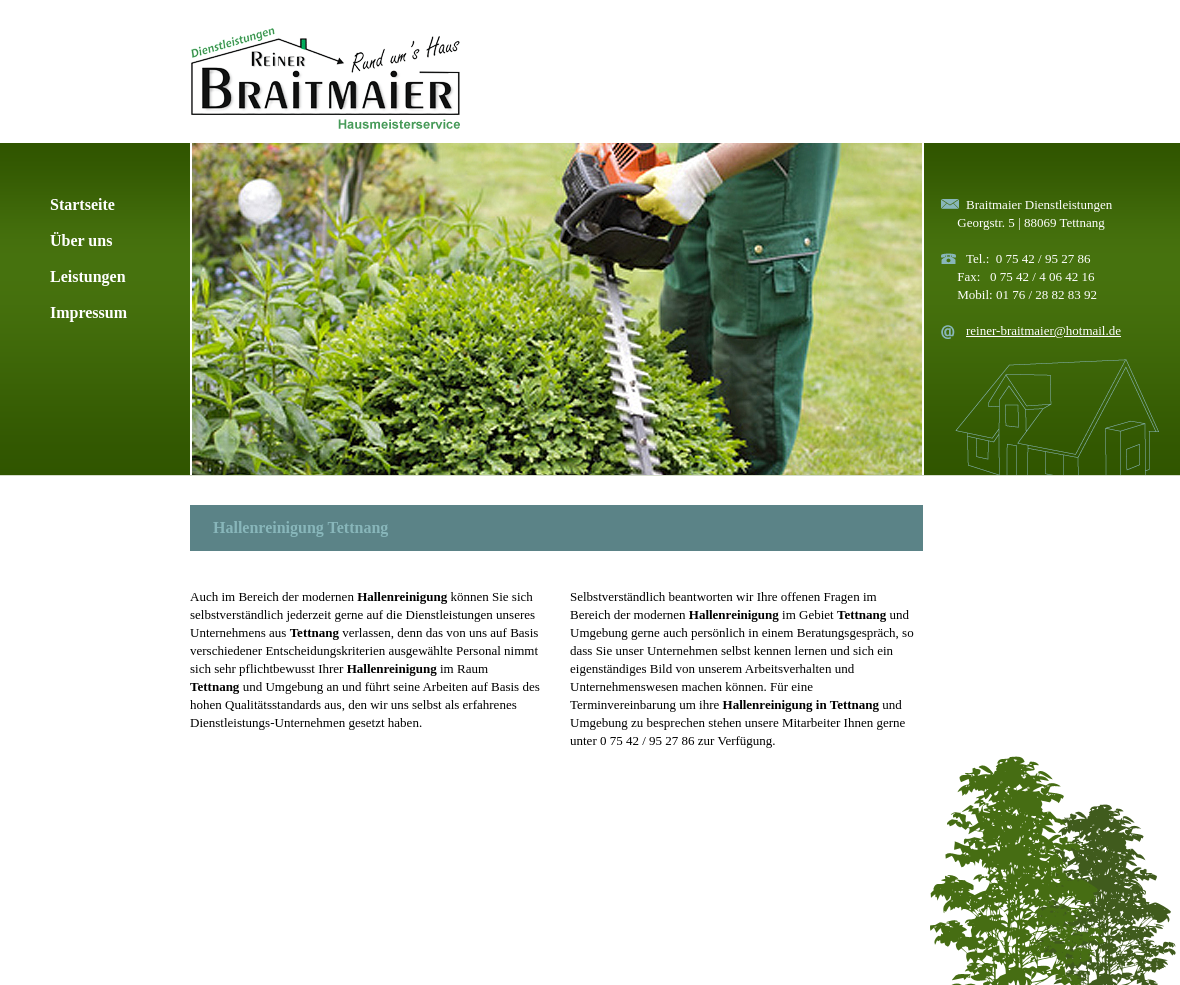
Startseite (82, 204)
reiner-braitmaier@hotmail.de (1043, 330)
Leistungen (88, 276)
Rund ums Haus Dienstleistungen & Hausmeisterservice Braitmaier (325, 78)
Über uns (81, 240)
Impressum (88, 312)
